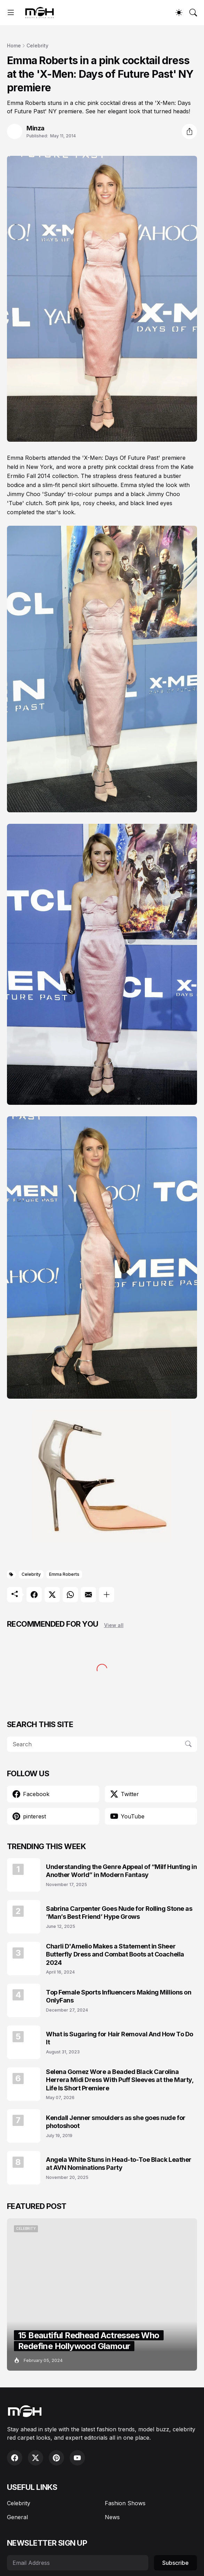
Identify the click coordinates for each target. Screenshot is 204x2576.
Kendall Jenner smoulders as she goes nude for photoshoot (116, 2121)
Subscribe (175, 2562)
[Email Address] (77, 2562)
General (17, 2517)
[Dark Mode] (178, 13)
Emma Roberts (64, 1574)
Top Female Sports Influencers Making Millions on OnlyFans (118, 1996)
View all (114, 1625)
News (112, 2517)
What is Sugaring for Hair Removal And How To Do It (119, 2038)
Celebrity (37, 45)
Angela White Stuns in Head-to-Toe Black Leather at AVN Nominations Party (118, 2163)
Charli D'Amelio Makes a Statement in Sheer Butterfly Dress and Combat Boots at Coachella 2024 (115, 1954)
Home (14, 45)
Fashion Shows (125, 2503)
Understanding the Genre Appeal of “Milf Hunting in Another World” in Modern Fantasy (121, 1870)
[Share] (189, 131)
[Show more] (106, 1594)
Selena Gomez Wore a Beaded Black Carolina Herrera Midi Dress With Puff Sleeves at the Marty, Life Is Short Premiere (120, 2080)
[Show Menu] (11, 13)
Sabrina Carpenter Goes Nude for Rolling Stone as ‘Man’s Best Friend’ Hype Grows (119, 1912)
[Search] (193, 13)
